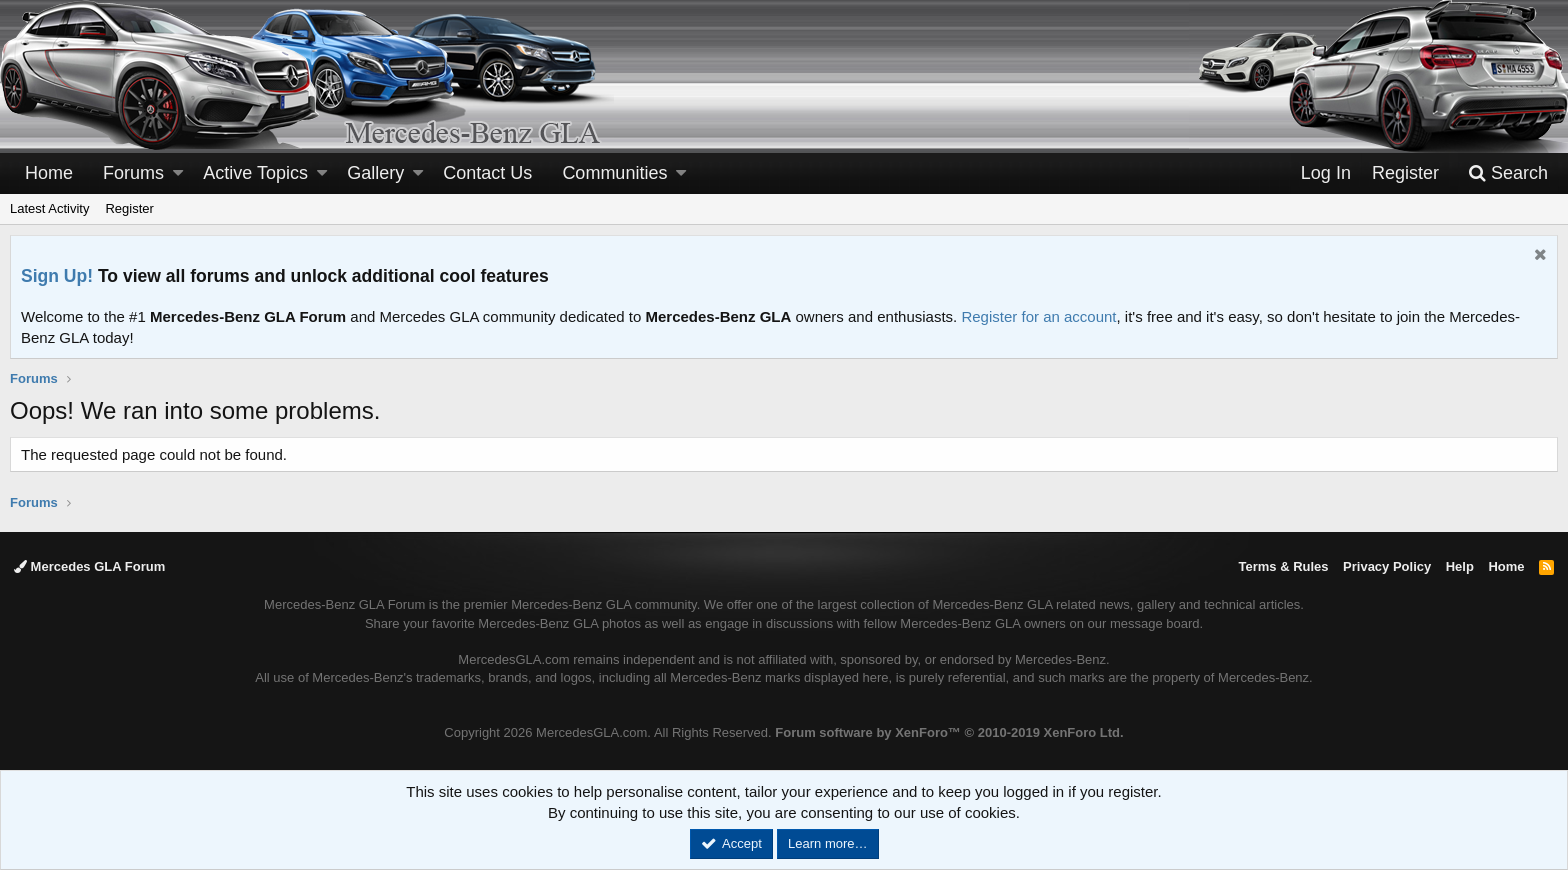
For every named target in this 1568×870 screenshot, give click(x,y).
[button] (178, 173)
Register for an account (1038, 316)
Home (49, 173)
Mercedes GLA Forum (89, 566)
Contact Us (487, 173)
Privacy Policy (1387, 566)
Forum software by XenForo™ (949, 732)
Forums (133, 173)
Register (129, 208)
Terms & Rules (1283, 566)
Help (1460, 566)
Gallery (375, 173)
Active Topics (255, 173)
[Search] (1508, 173)
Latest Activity (49, 208)
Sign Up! (57, 276)
